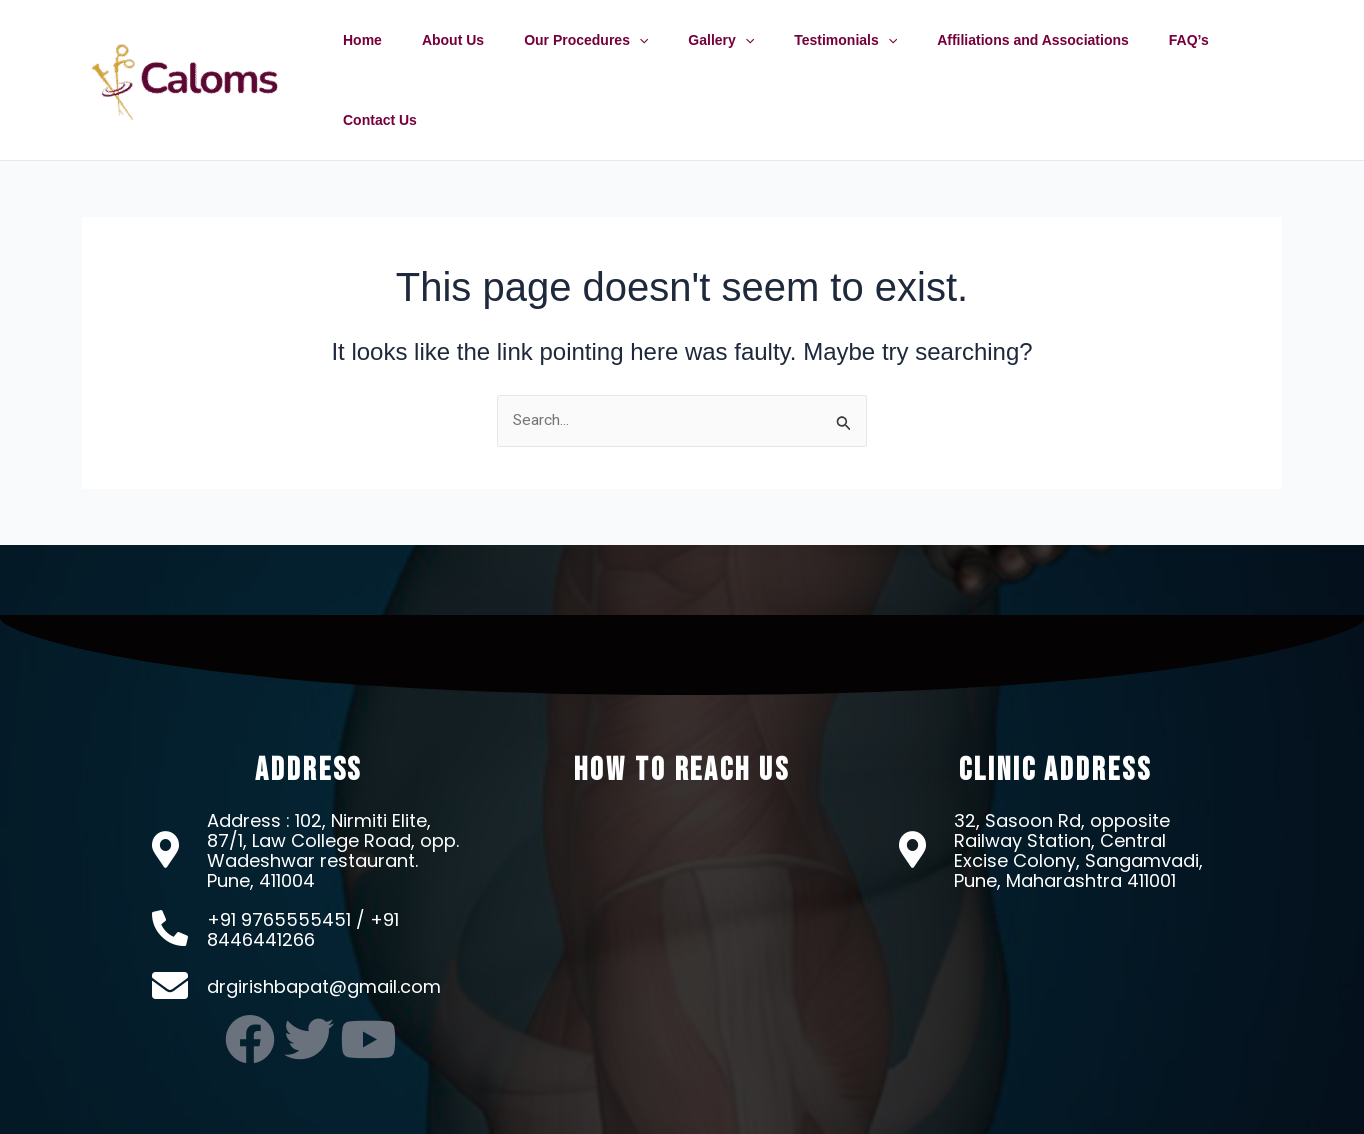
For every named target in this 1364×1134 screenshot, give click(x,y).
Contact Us (1231, 59)
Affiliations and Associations (1003, 59)
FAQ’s (1146, 59)
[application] (644, 59)
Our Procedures (592, 59)
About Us (470, 59)
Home (391, 59)
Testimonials (827, 59)
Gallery (715, 59)
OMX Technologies (909, 1113)
